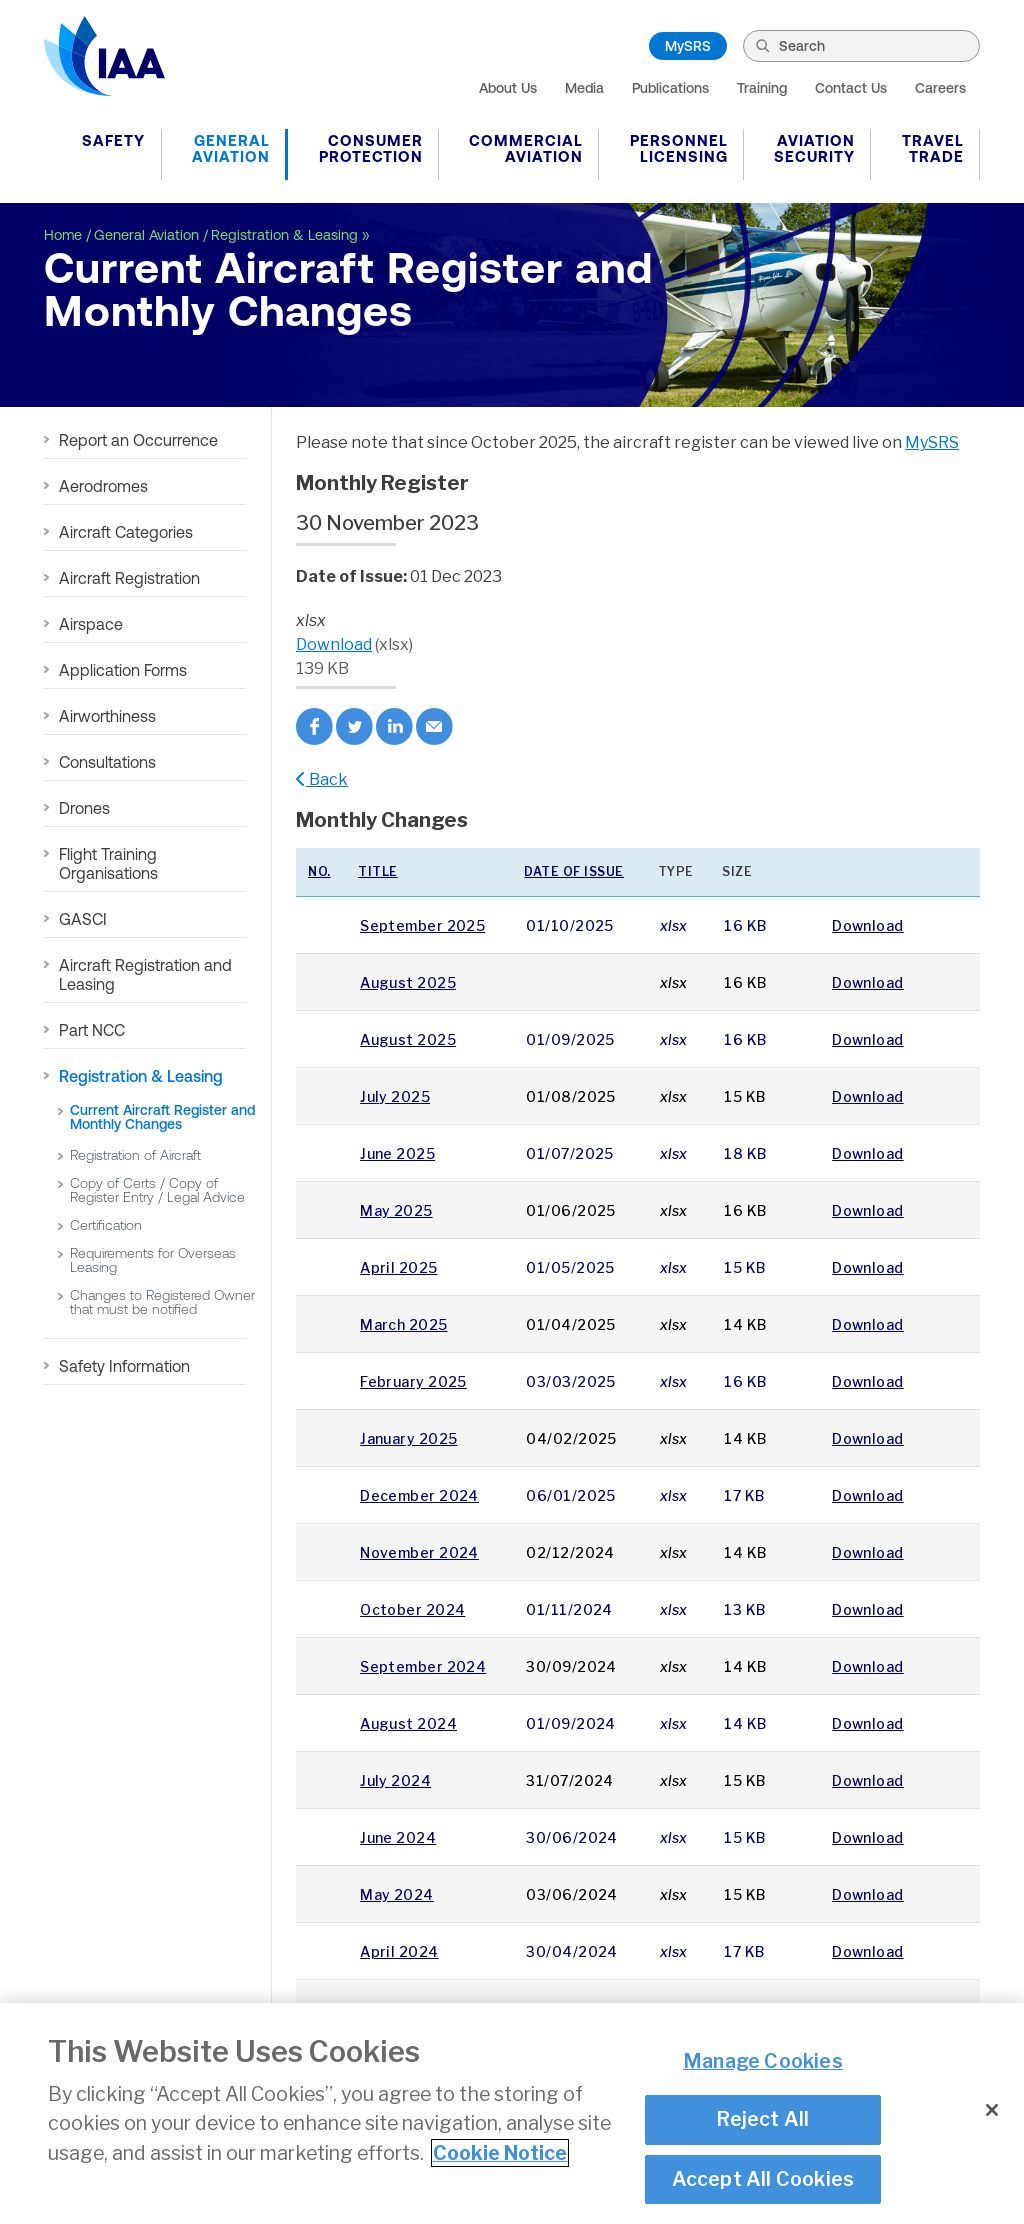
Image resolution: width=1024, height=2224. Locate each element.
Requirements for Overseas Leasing (153, 1260)
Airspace (91, 624)
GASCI (83, 919)
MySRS (688, 46)
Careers (940, 88)
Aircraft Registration (129, 578)
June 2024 (398, 1837)
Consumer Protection (371, 148)
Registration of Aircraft (135, 1155)
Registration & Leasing (284, 235)
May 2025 (396, 1210)
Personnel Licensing (679, 148)
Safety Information (124, 1366)
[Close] (992, 2113)
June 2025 (397, 1153)
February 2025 (413, 1381)
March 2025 (403, 1324)
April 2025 (398, 1267)
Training (762, 88)
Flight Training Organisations (108, 863)
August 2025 (408, 982)
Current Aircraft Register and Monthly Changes (162, 1117)
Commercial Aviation (526, 148)
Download (334, 644)
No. (319, 871)
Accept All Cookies (763, 2181)
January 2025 (408, 1438)
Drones (84, 808)
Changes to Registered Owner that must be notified (162, 1302)
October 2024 (412, 1609)
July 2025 (395, 1096)
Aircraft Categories (126, 532)
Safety (113, 140)
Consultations (107, 762)
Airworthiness (107, 716)
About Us (508, 88)
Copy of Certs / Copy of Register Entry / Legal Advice (157, 1190)
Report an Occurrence (138, 440)
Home (63, 235)
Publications (670, 88)
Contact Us (851, 88)
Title (378, 871)
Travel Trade (933, 148)
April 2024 (399, 1951)
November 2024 (419, 1552)
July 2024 (395, 1780)
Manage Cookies (763, 2064)
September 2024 (423, 1666)
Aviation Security (814, 148)
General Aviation (231, 148)
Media (584, 88)
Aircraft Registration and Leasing (145, 974)
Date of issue (574, 871)
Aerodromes (103, 486)
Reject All (762, 2122)
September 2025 (422, 925)
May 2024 (397, 1894)
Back (322, 779)
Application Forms (123, 670)
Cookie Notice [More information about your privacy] (500, 2156)
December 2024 (419, 1495)
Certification (106, 1225)
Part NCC (92, 1030)
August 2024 (408, 1723)
